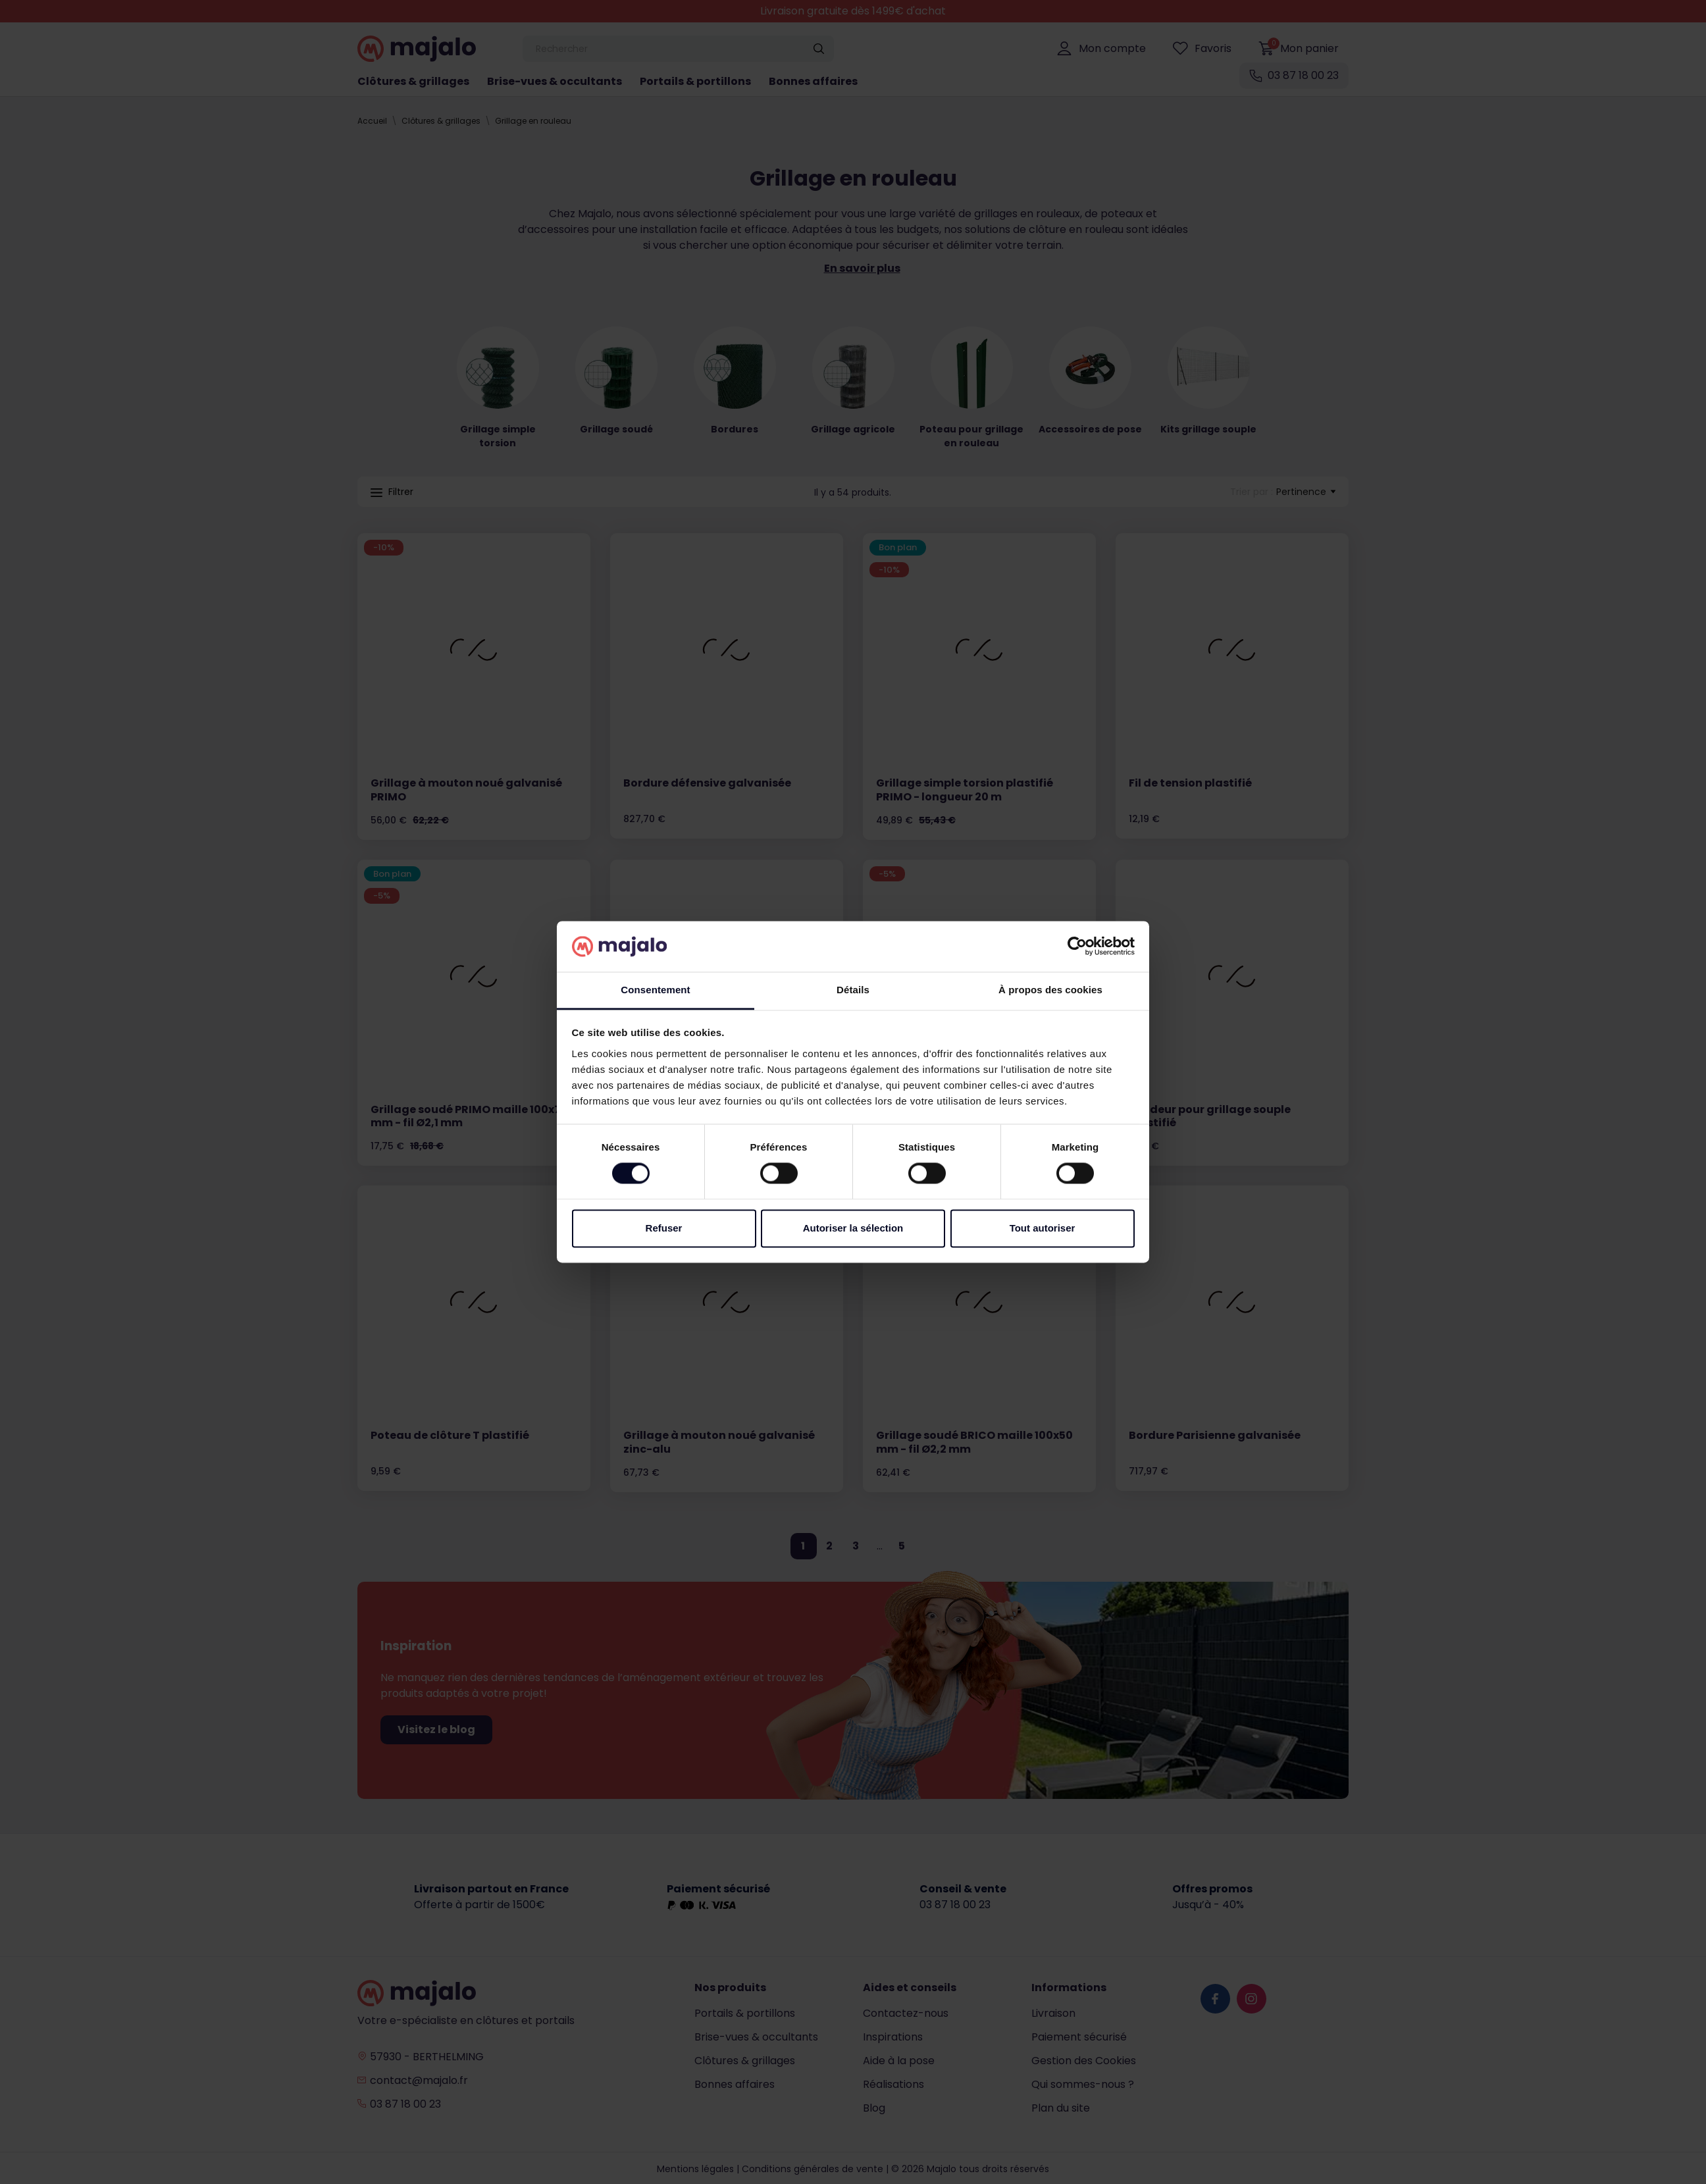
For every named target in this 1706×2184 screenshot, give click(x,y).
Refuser (664, 1228)
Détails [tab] (853, 989)
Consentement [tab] (655, 989)
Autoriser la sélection (853, 1228)
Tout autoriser (1042, 1228)
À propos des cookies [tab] (1050, 989)
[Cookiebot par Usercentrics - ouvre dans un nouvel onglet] (1077, 946)
